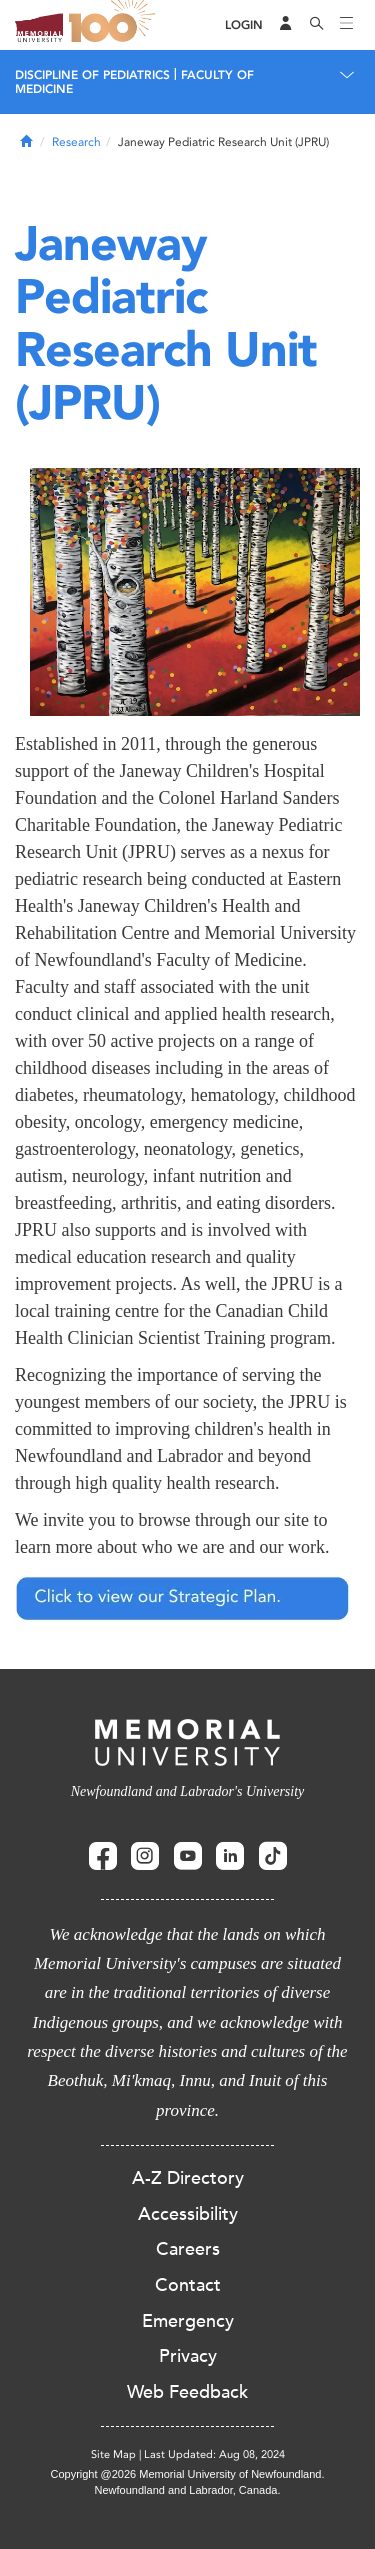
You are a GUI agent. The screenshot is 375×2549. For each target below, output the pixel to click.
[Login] (244, 25)
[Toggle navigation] (347, 25)
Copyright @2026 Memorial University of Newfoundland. (187, 2474)
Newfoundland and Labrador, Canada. (188, 2490)
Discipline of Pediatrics (92, 75)
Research (76, 142)
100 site (115, 25)
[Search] (317, 25)
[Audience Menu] (286, 25)
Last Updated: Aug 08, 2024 (214, 2454)
